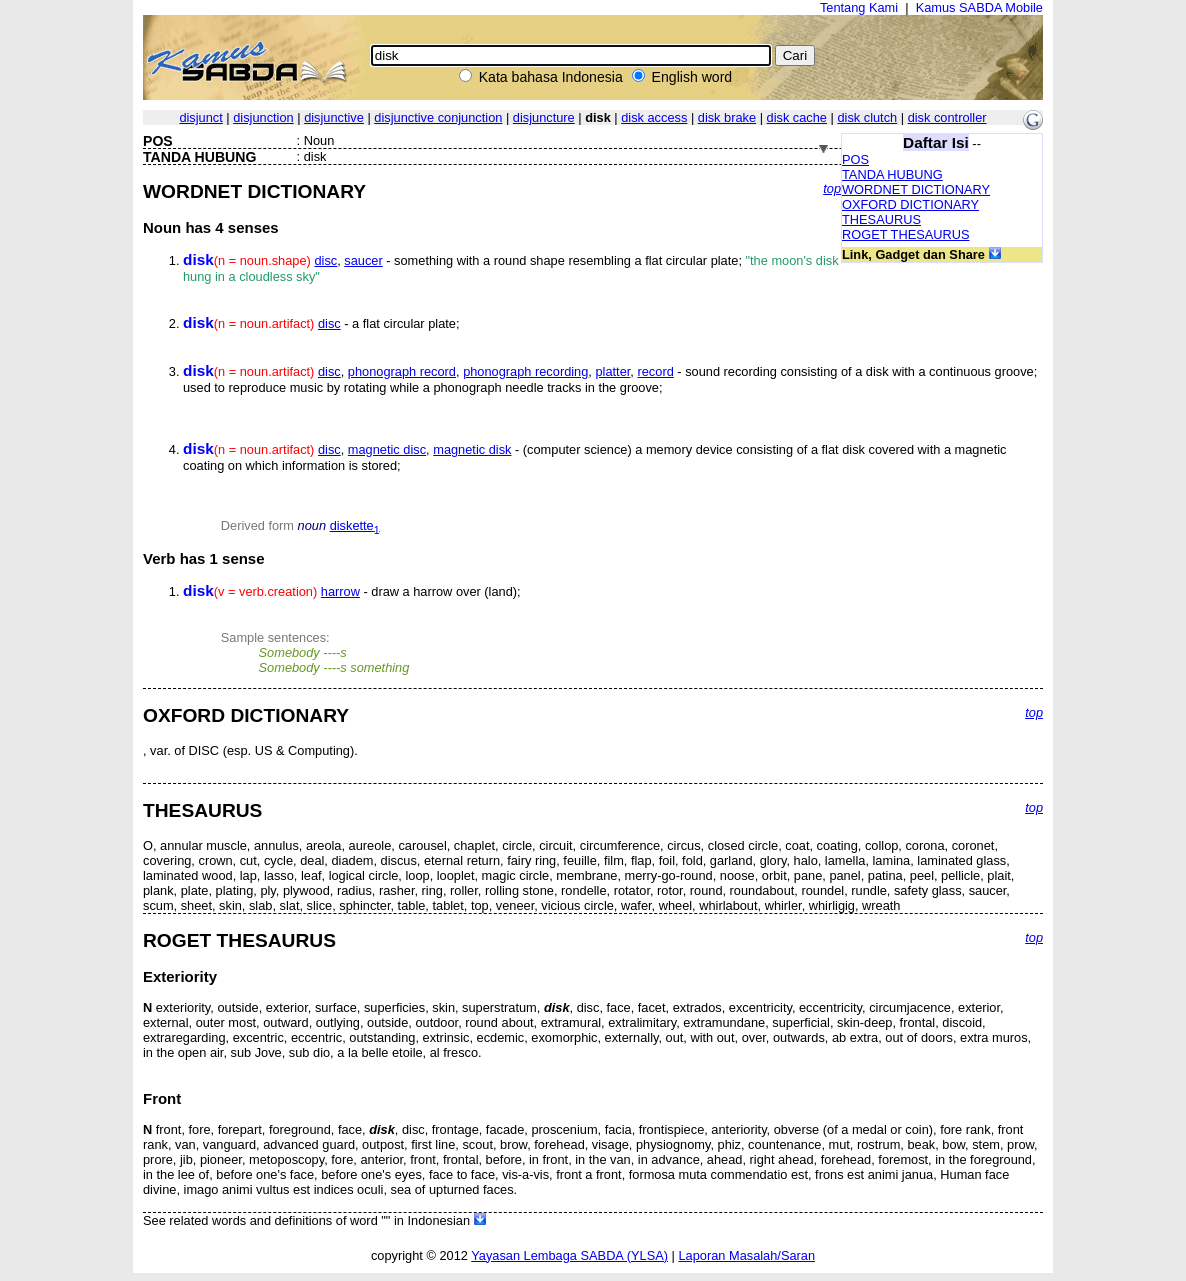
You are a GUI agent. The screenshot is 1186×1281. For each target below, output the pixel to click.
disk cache (797, 117)
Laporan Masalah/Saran (746, 1255)
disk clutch (867, 117)
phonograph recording (525, 371)
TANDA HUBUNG (892, 174)
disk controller (947, 117)
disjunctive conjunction (438, 117)
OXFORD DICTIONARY (910, 204)
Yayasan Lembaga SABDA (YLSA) (569, 1255)
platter (612, 371)
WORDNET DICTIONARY (916, 189)
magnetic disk (472, 449)
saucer (363, 260)
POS (855, 159)
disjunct (200, 117)
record (655, 371)
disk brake (727, 117)
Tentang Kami (859, 7)
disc (325, 260)
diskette (355, 525)
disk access (654, 117)
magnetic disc (387, 449)
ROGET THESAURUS (906, 234)
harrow (340, 591)
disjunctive (334, 117)
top (832, 188)
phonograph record (402, 371)
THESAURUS (881, 219)
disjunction (263, 117)
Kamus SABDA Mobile (979, 7)
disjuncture (544, 117)
